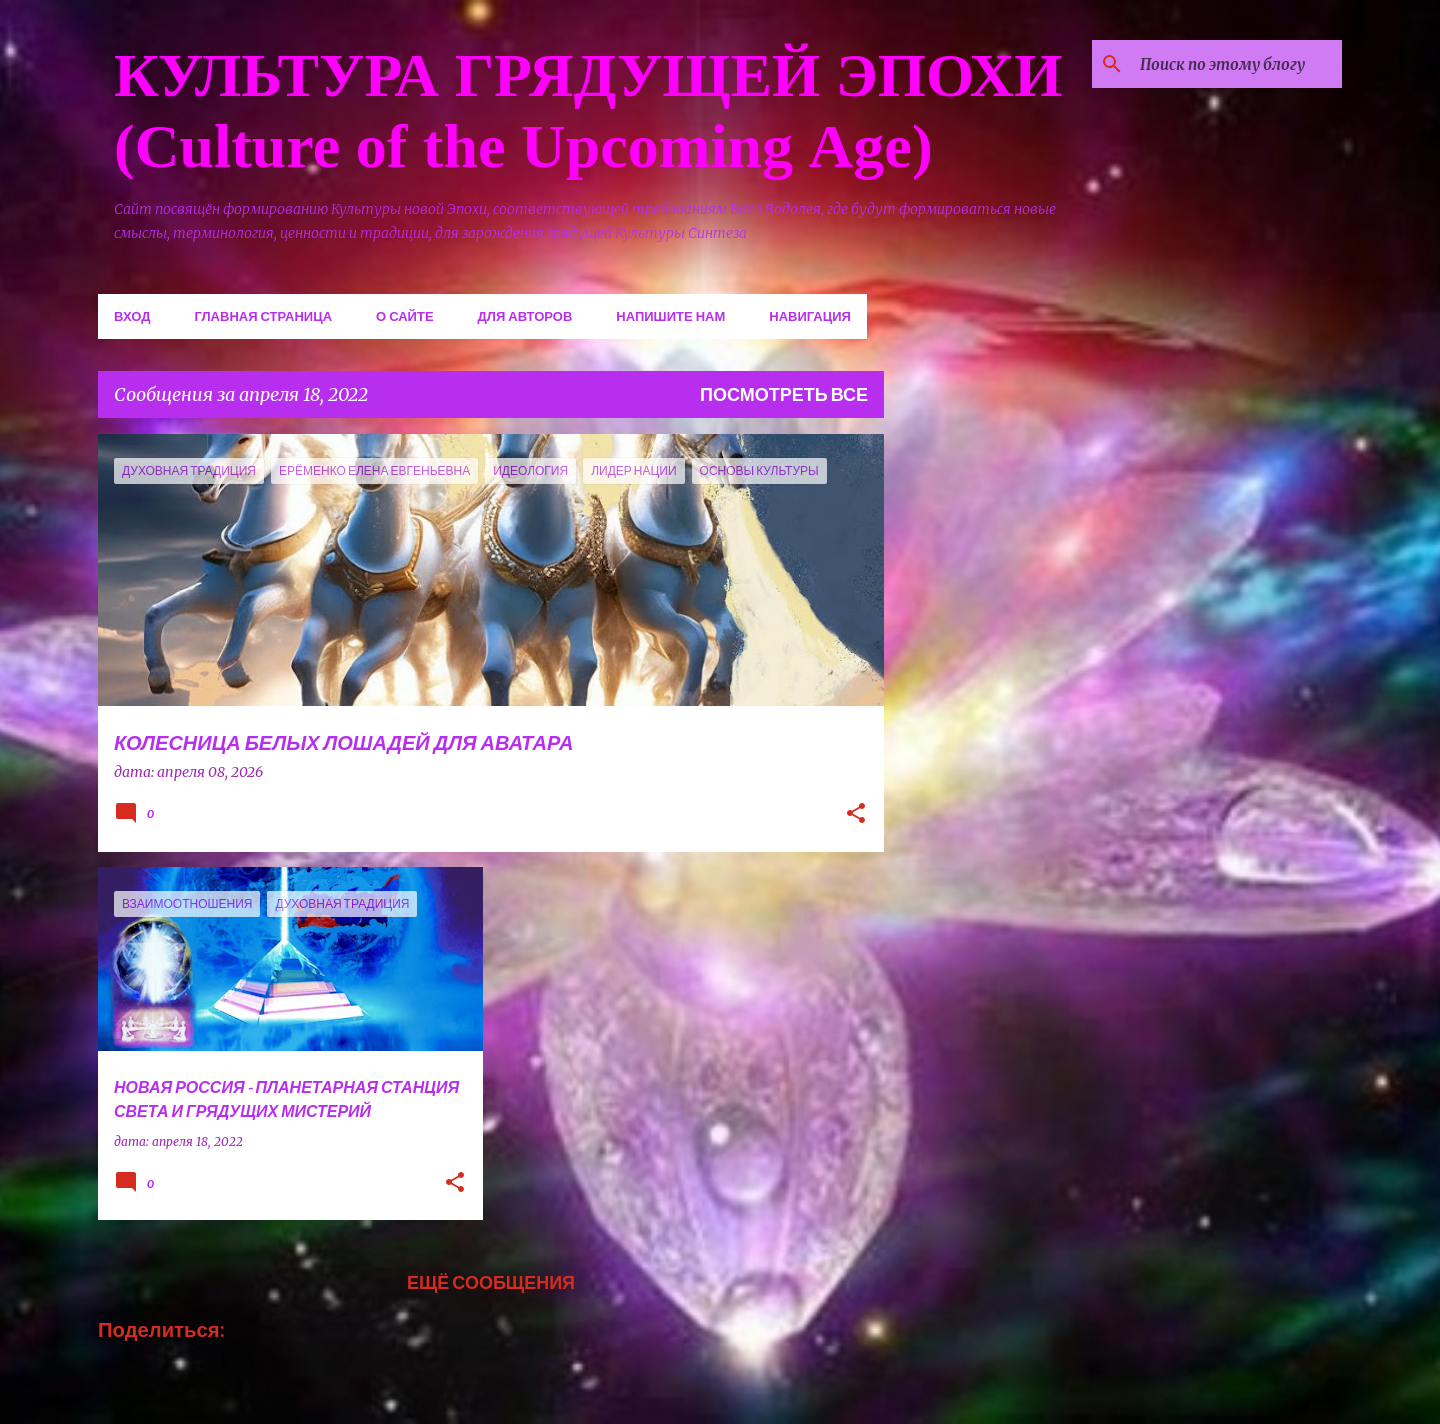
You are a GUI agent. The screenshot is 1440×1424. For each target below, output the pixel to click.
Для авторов (525, 316)
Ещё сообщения (491, 1282)
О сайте (405, 316)
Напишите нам (670, 316)
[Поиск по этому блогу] (1237, 64)
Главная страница (263, 316)
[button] (856, 815)
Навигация (810, 316)
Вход (132, 316)
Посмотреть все (784, 394)
